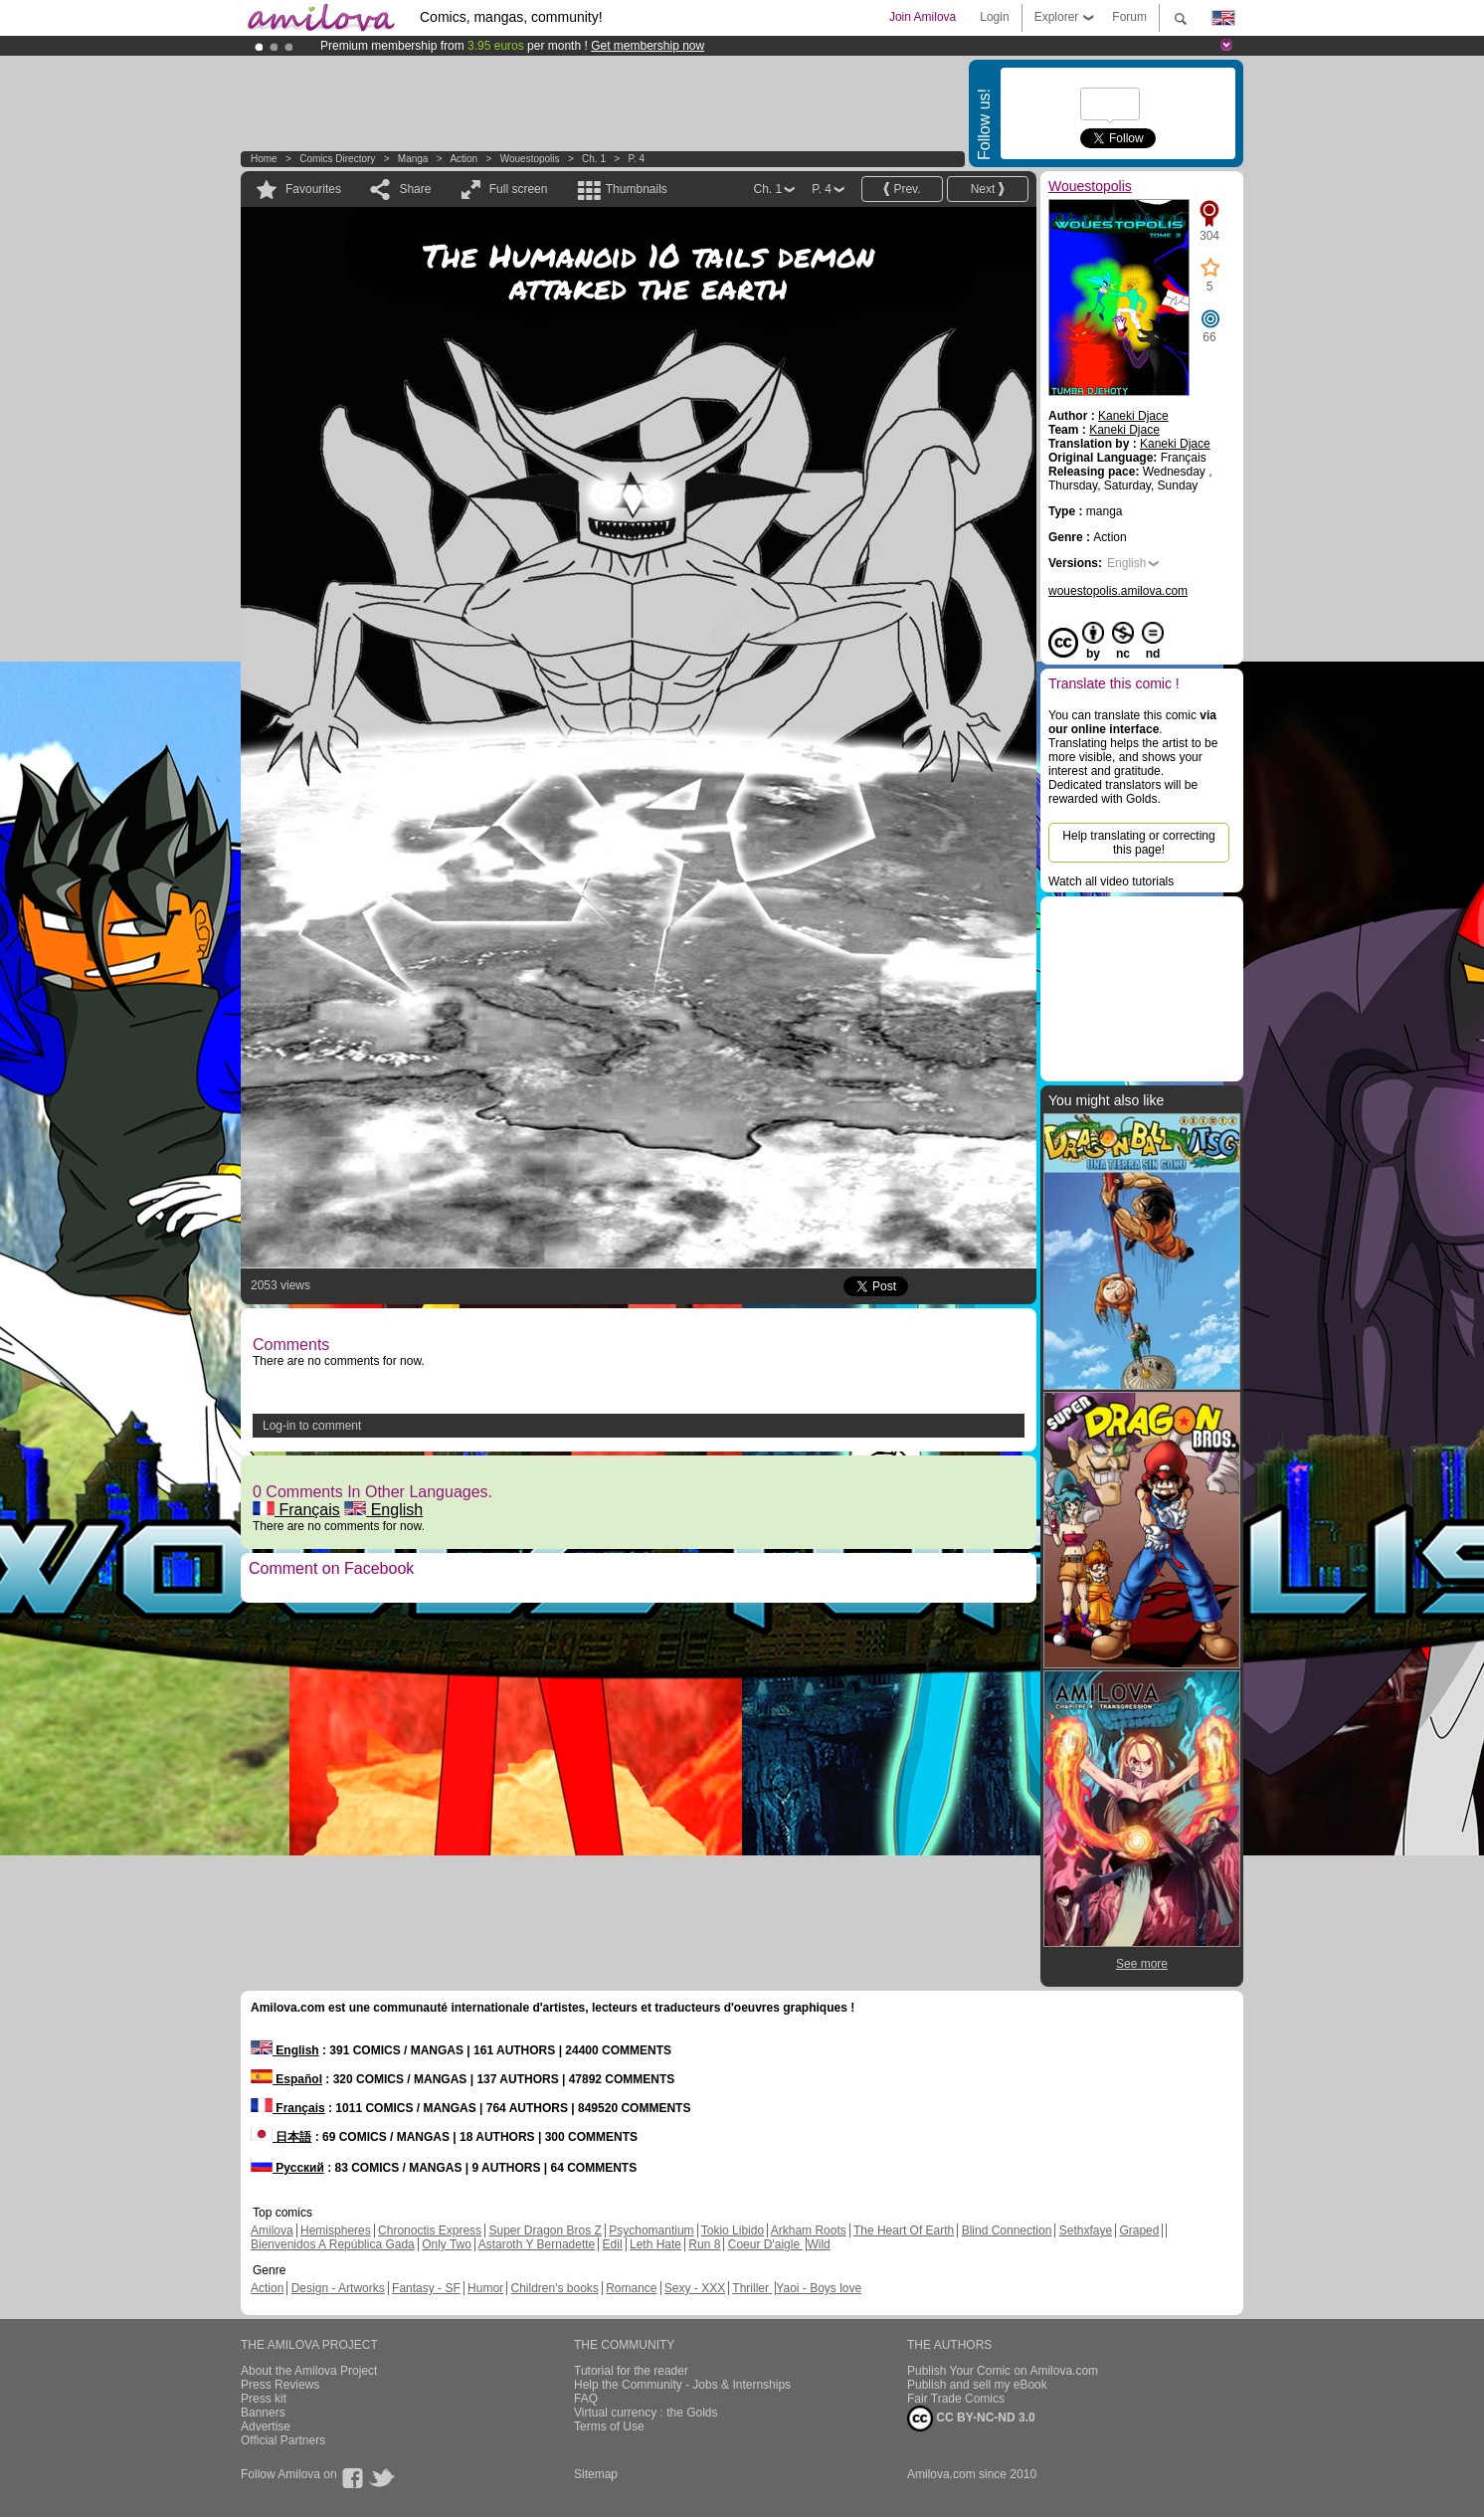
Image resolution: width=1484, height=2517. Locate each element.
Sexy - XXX (694, 2288)
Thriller (752, 2288)
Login (994, 17)
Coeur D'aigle (766, 2244)
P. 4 (637, 158)
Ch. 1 (594, 158)
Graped (1139, 2230)
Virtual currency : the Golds (646, 2413)
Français (296, 1509)
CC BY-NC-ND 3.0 (971, 2418)
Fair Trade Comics (956, 2399)
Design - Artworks (338, 2288)
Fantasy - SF (426, 2288)
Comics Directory (337, 158)
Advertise (265, 2426)
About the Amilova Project (309, 2371)
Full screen (518, 189)
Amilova (272, 2230)
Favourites (313, 189)
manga (413, 158)
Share (415, 189)
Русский (287, 2168)
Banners (263, 2413)
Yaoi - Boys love (818, 2288)
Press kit (263, 2399)
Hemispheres (335, 2230)
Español (286, 2079)
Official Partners (283, 2440)
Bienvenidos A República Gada (333, 2244)
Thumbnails (636, 189)
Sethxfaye (1085, 2230)
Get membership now (647, 46)
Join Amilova (922, 17)
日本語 (281, 2137)
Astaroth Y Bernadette (537, 2244)
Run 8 (704, 2244)
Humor (485, 2288)
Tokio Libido (732, 2230)
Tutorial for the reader (631, 2371)
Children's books (554, 2288)
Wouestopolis (530, 158)
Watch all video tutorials (1111, 881)
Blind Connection (1007, 2230)
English (383, 1509)
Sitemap (596, 2474)
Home (264, 158)
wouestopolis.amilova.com (1118, 591)
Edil (613, 2244)
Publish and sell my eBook (977, 2385)
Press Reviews (280, 2385)
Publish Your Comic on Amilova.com (1002, 2371)
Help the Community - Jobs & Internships (682, 2385)
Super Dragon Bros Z (544, 2230)
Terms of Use (609, 2426)
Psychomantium (651, 2230)
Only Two (446, 2244)
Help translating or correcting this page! (1138, 843)
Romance (631, 2288)
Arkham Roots (808, 2230)
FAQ (586, 2399)
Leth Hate (655, 2244)
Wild (818, 2244)
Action (463, 158)
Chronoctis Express (429, 2230)
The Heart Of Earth (903, 2230)
